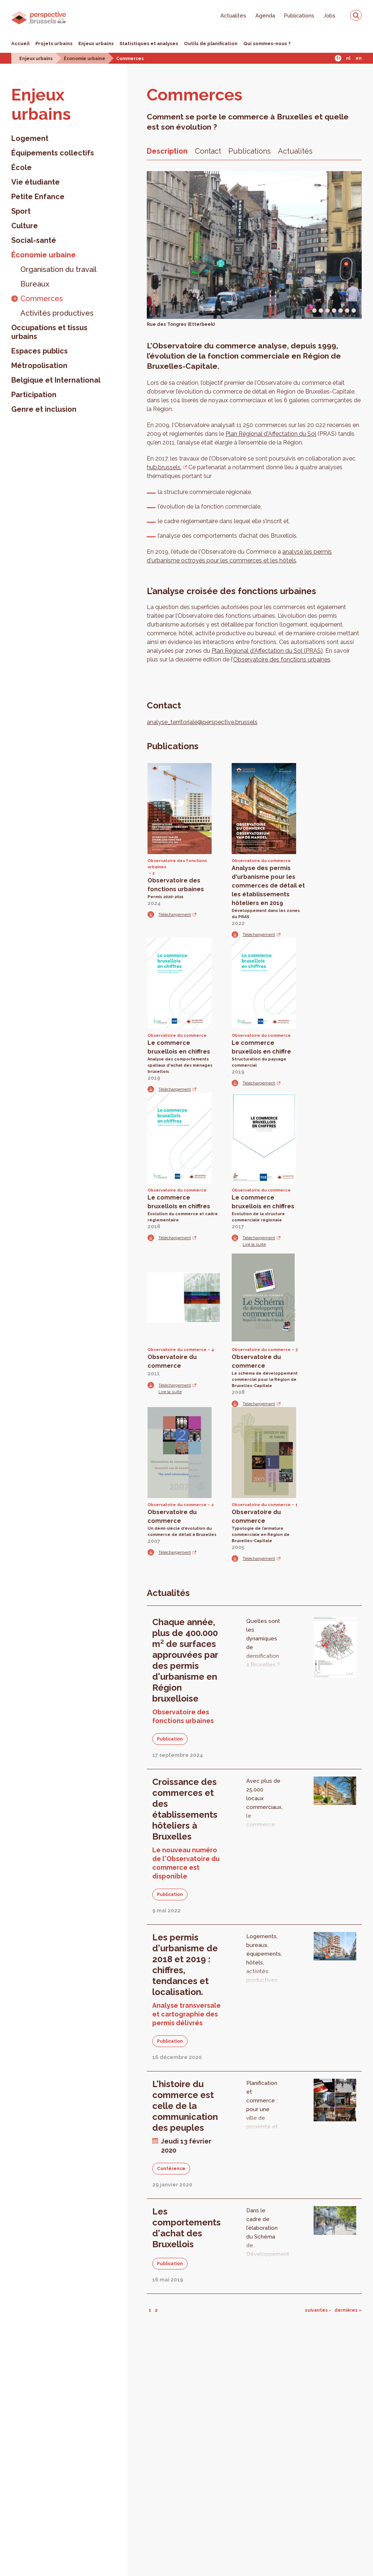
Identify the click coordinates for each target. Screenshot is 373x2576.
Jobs (329, 15)
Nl (348, 58)
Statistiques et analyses (148, 43)
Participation (33, 394)
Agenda (265, 15)
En (359, 58)
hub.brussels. (164, 467)
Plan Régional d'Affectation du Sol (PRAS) (267, 650)
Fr (338, 58)
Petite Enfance (37, 196)
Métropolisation (39, 365)
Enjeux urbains (96, 43)
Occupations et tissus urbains (49, 332)
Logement (29, 138)
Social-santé (33, 240)
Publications (299, 15)
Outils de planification (210, 43)
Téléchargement (174, 914)
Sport (21, 211)
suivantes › (318, 2310)
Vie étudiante (35, 182)
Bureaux (34, 284)
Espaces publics (39, 351)
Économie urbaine (84, 58)
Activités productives (57, 313)
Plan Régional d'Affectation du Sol (270, 433)
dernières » (348, 2310)
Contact (208, 151)
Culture (24, 225)
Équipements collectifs (52, 153)
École (21, 167)
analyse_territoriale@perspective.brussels (202, 722)
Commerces (130, 58)
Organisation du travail (58, 269)
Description (167, 151)
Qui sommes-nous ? (267, 43)
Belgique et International (56, 380)
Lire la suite (254, 1244)
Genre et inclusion (43, 409)
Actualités (233, 15)
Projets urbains (53, 43)
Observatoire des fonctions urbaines (281, 659)
